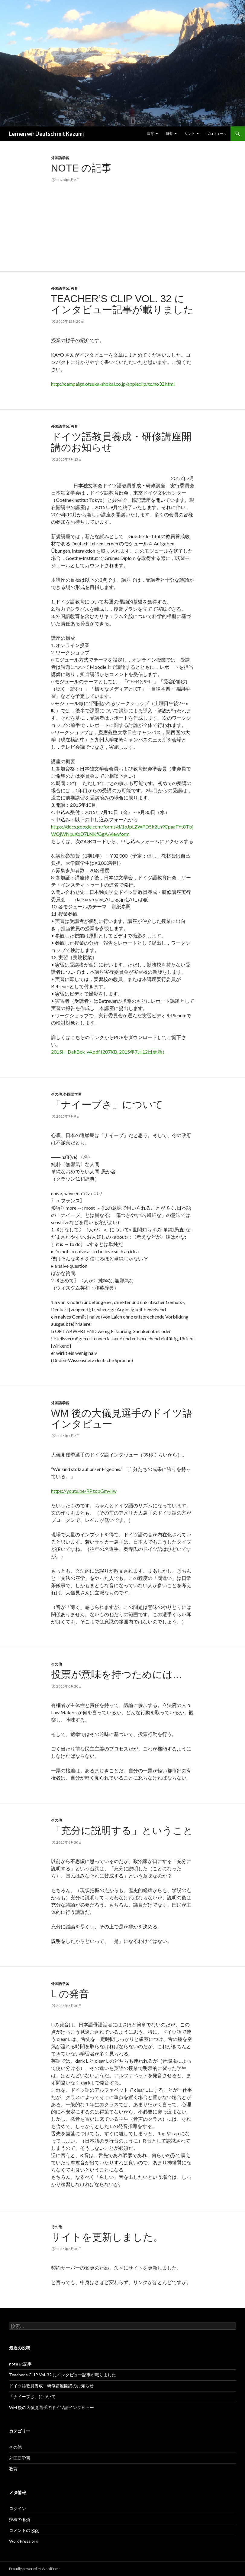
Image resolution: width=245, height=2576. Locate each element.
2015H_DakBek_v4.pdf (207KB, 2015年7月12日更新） (109, 1051)
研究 (169, 134)
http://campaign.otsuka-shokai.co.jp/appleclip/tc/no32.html (113, 384)
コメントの (24, 2530)
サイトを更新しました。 (107, 2237)
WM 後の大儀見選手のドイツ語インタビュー (122, 1418)
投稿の (19, 2519)
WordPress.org (23, 2541)
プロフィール (217, 134)
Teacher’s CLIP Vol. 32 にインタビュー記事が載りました (122, 304)
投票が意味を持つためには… (117, 1674)
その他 (56, 1094)
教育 (150, 134)
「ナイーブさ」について (107, 1104)
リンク (190, 134)
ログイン (17, 2508)
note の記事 (81, 168)
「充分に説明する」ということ (122, 1830)
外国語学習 (60, 157)
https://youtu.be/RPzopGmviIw (84, 1491)
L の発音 (70, 1993)
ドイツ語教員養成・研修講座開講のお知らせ (121, 442)
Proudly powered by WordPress (34, 2568)
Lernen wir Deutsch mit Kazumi (46, 133)
